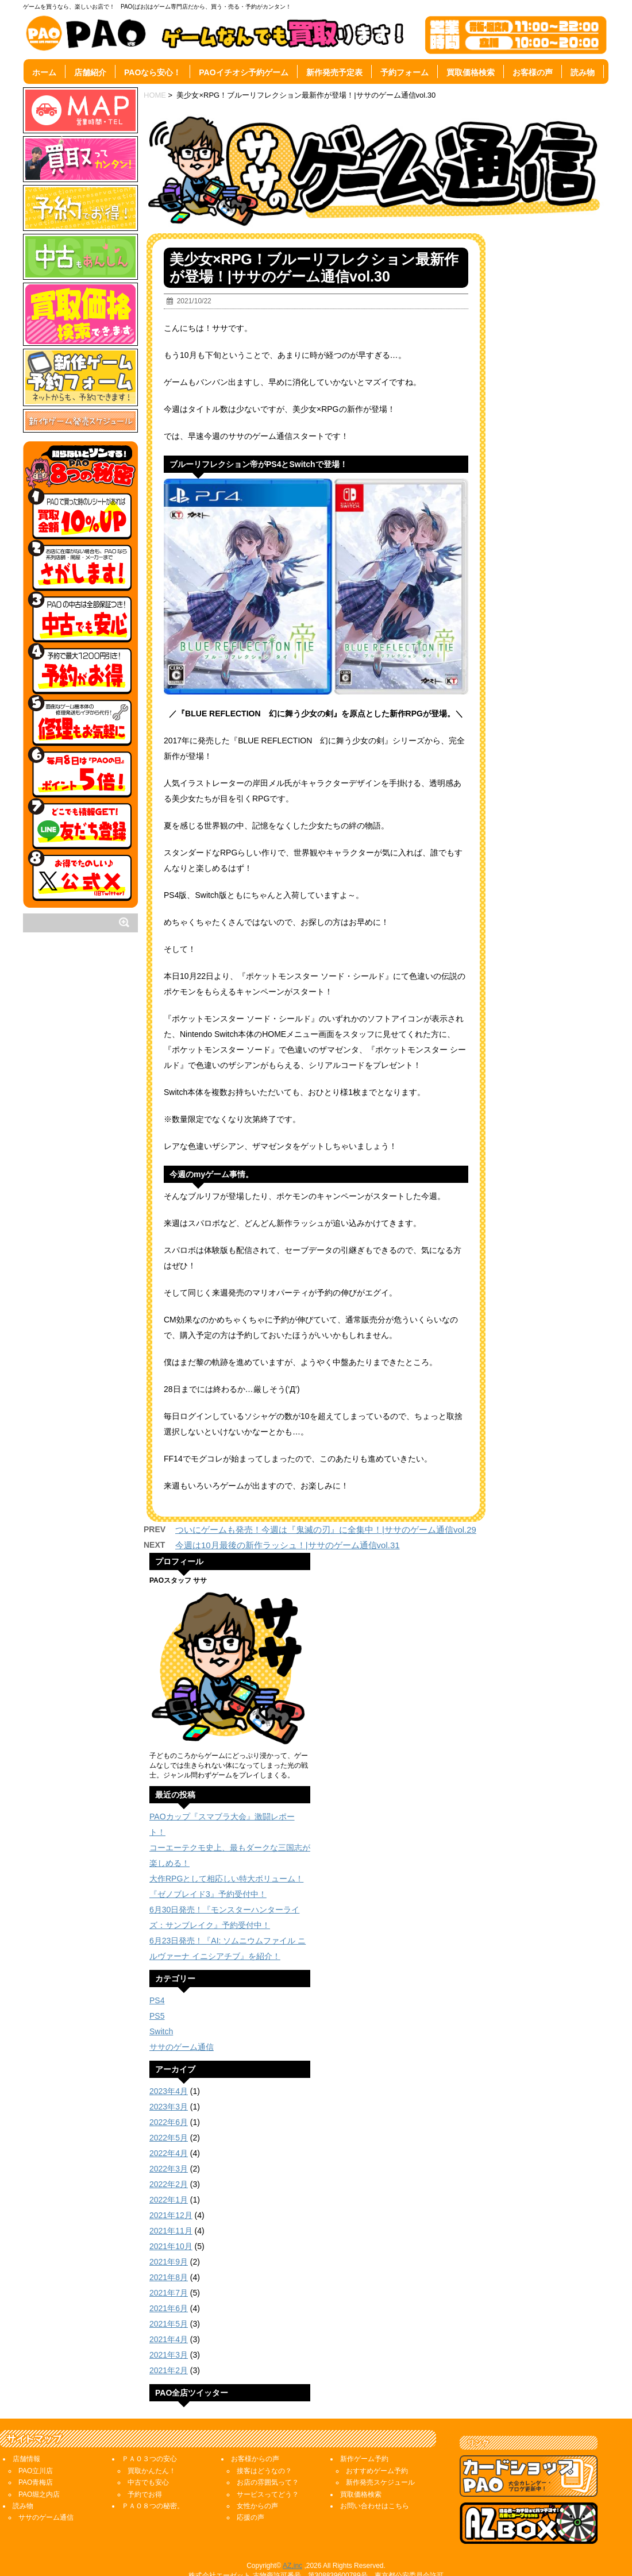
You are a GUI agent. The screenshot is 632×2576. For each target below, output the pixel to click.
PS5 (156, 2015)
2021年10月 (170, 2246)
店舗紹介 (90, 72)
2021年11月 (170, 2230)
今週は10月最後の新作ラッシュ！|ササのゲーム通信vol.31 (287, 1545)
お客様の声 (532, 72)
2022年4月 (168, 2153)
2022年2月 (168, 2184)
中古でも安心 (148, 2482)
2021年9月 (168, 2261)
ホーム (44, 72)
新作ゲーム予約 (364, 2459)
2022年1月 (168, 2199)
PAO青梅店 (35, 2482)
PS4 (156, 2000)
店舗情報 (26, 2459)
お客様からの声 (255, 2459)
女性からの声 (257, 2506)
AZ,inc (292, 2566)
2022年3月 (168, 2168)
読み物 (583, 72)
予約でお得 (145, 2494)
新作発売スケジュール (380, 2482)
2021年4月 (168, 2339)
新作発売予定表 (334, 72)
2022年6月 (168, 2122)
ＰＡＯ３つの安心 (149, 2459)
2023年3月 (168, 2106)
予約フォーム (404, 72)
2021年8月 (168, 2277)
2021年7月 (168, 2292)
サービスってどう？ (268, 2494)
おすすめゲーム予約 (377, 2471)
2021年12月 (170, 2215)
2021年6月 (168, 2308)
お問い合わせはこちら (374, 2506)
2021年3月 (168, 2354)
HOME (155, 95)
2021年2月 (168, 2370)
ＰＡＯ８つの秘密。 (153, 2506)
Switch (161, 2031)
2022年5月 (168, 2137)
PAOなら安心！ (152, 72)
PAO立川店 (35, 2471)
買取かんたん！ (152, 2471)
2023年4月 (168, 2091)
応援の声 (250, 2517)
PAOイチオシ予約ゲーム (243, 72)
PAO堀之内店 (39, 2494)
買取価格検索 (470, 72)
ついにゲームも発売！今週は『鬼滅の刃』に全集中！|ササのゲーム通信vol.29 (325, 1529)
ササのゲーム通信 (181, 2046)
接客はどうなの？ (264, 2471)
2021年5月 (168, 2323)
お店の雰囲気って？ (268, 2482)
